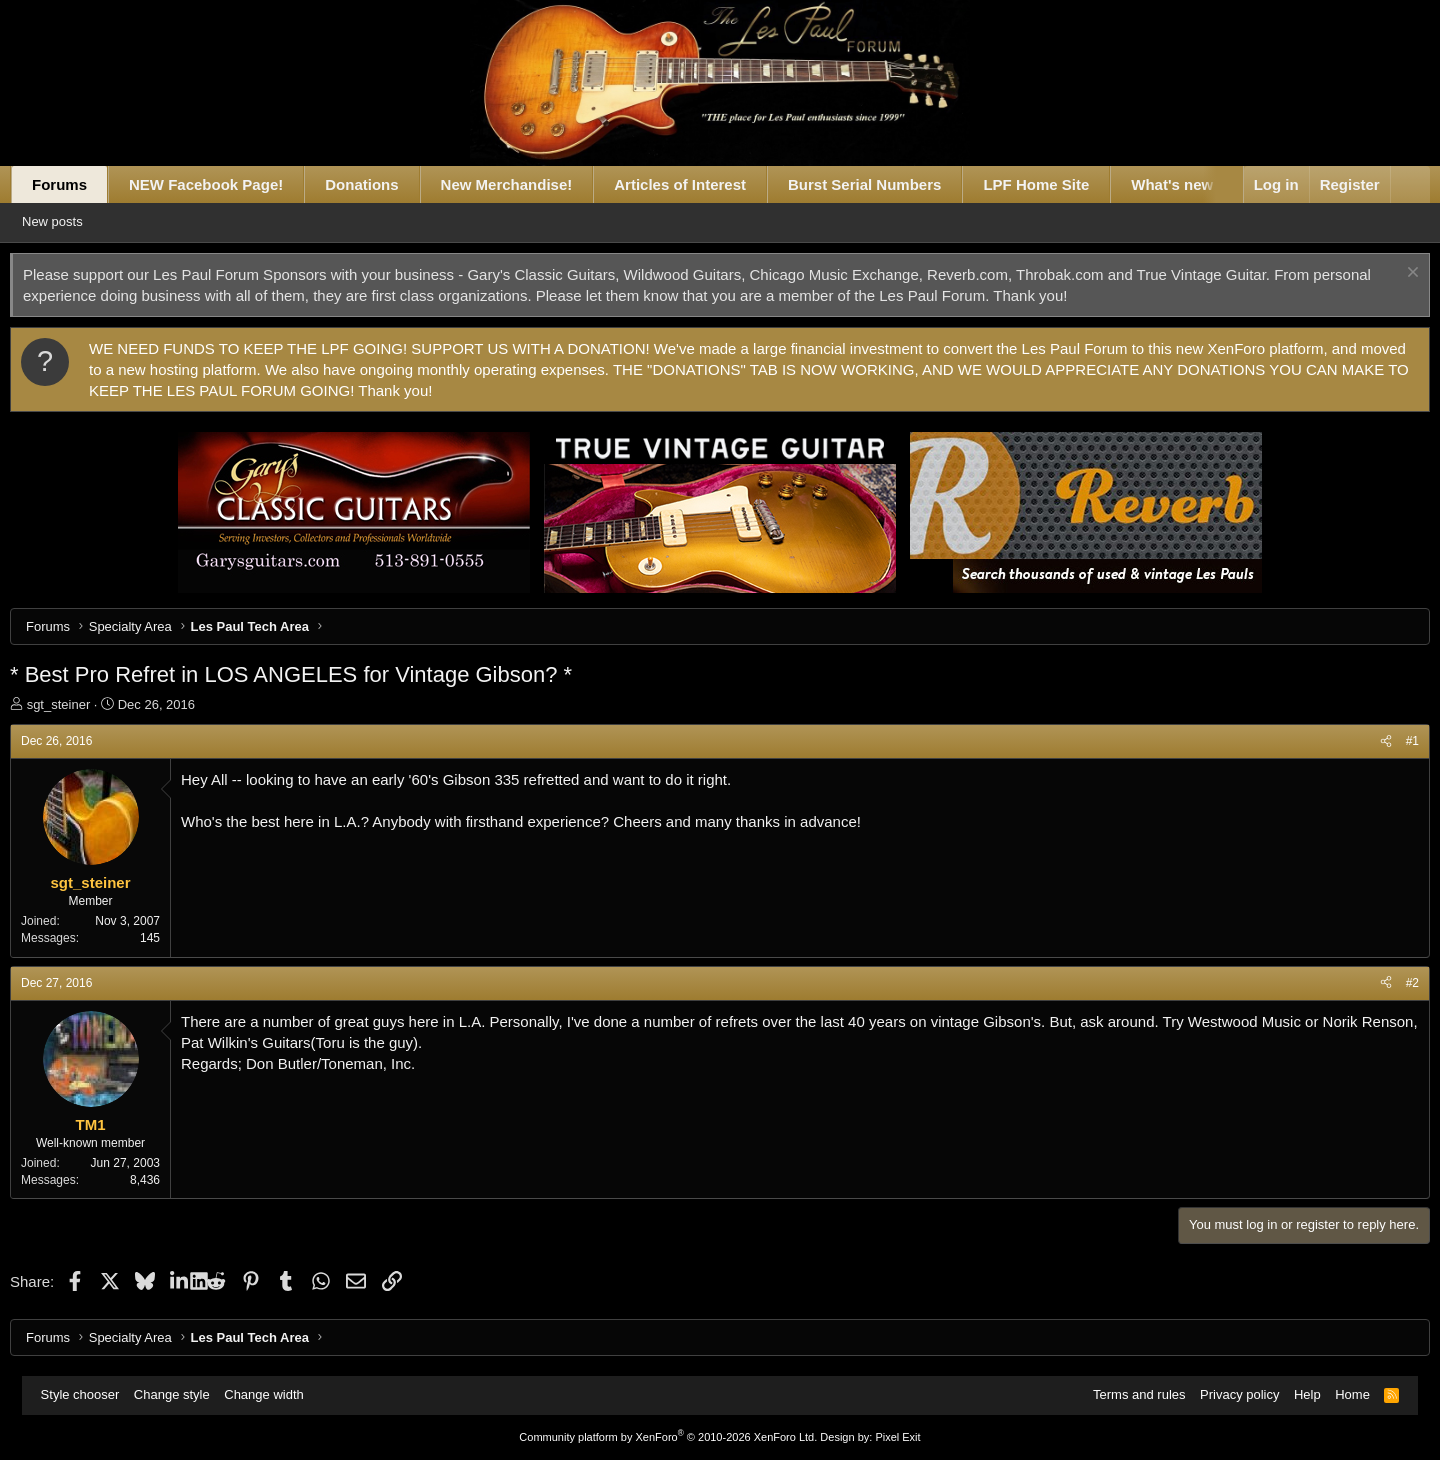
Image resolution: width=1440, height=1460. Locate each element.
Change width (274, 1394)
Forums (81, 184)
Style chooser (90, 1394)
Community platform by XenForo (668, 1437)
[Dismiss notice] (1388, 274)
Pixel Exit (897, 1437)
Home (1342, 1394)
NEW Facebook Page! (228, 184)
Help (1297, 1394)
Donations (383, 184)
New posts (84, 221)
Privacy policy (1229, 1394)
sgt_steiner (80, 704)
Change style (182, 1394)
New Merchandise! (528, 184)
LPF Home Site (1058, 184)
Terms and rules (1129, 1394)
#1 (1390, 741)
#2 (1390, 983)
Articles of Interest (702, 184)
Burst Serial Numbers (886, 184)
